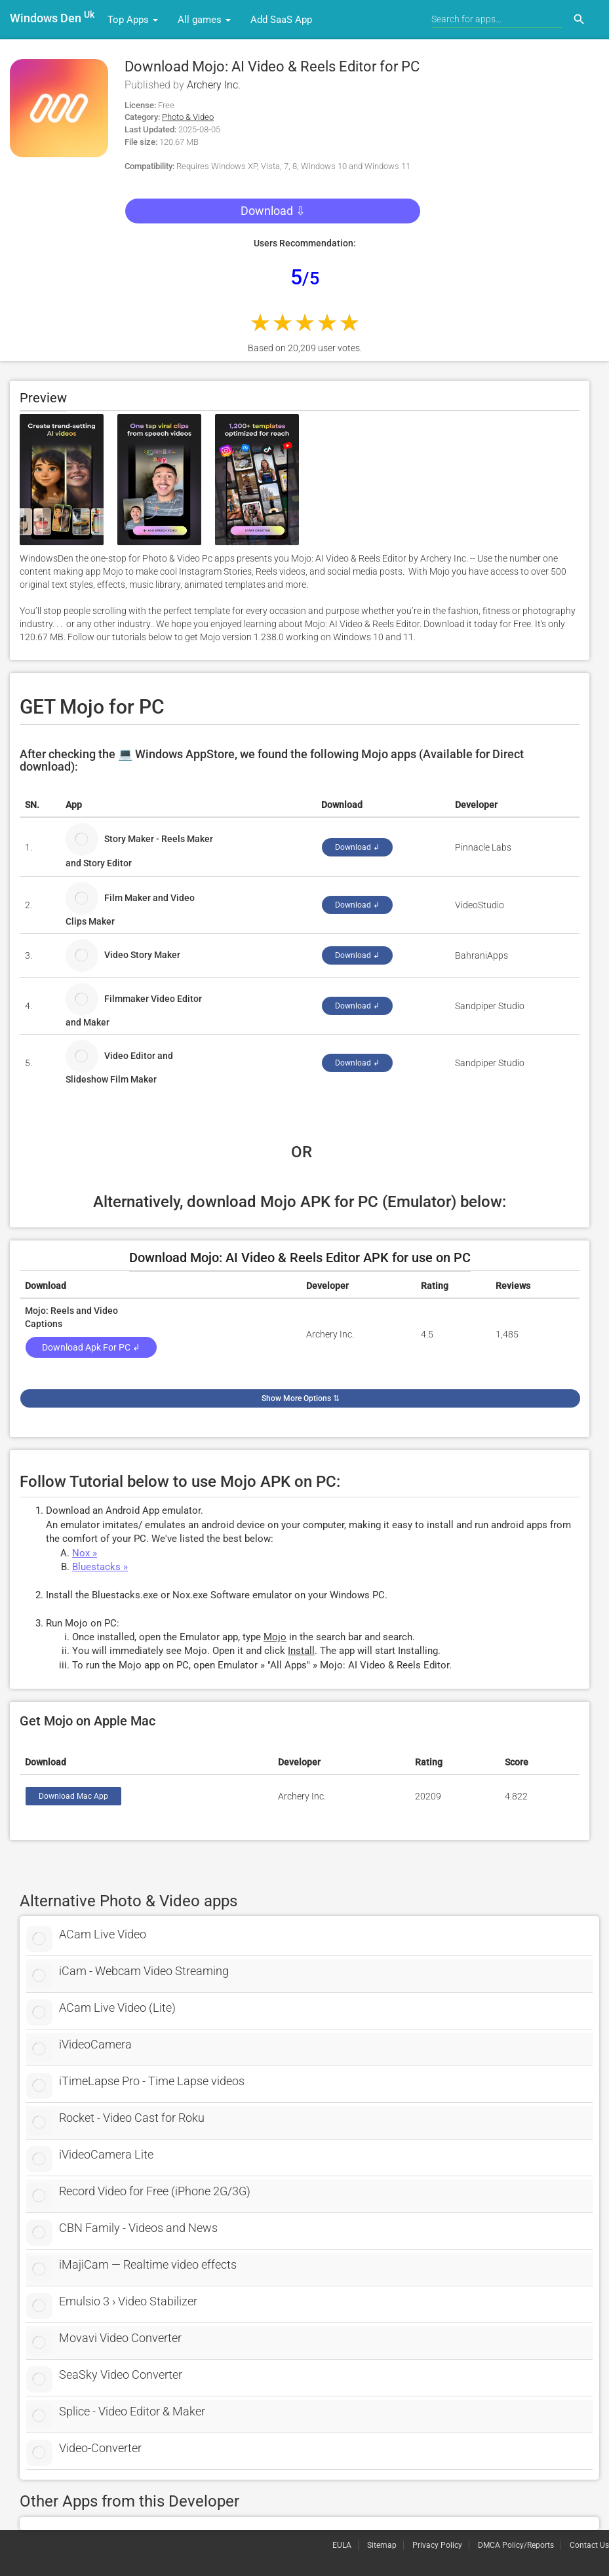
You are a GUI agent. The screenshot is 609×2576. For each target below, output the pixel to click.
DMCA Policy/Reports (516, 2545)
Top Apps (133, 20)
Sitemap (382, 2545)
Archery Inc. (214, 85)
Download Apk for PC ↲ (91, 1347)
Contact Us (589, 2545)
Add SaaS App (281, 20)
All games (204, 20)
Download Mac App (73, 1796)
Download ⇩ (273, 211)
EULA (341, 2545)
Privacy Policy (437, 2545)
